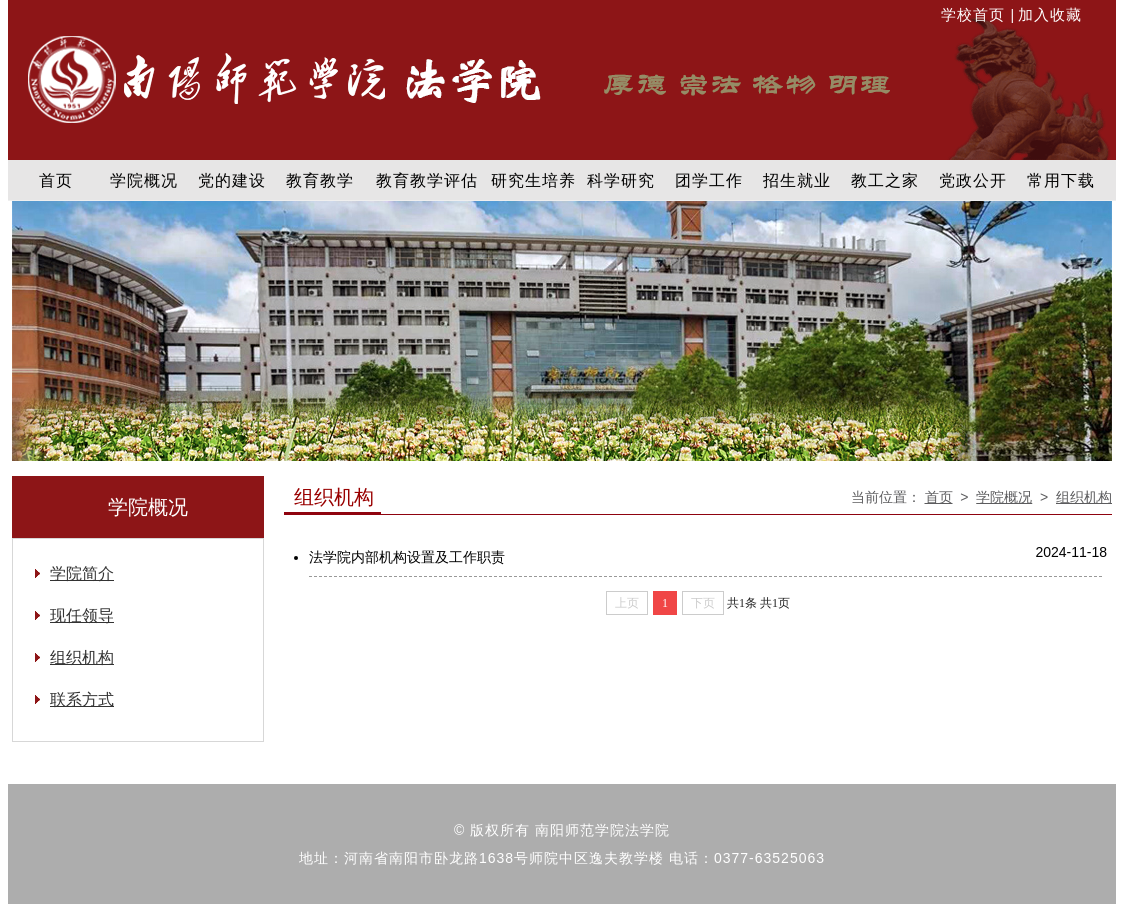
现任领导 (82, 615)
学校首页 (975, 14)
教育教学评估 (427, 180)
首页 (56, 180)
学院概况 (144, 180)
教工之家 (885, 180)
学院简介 (82, 573)
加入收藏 (1050, 14)
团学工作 (709, 180)
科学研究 (621, 180)
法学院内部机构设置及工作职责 (407, 557)
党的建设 (232, 180)
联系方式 (82, 699)
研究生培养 (533, 180)
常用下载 (1061, 180)
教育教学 (320, 180)
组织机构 (1084, 497)
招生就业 (797, 180)
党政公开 (973, 180)
